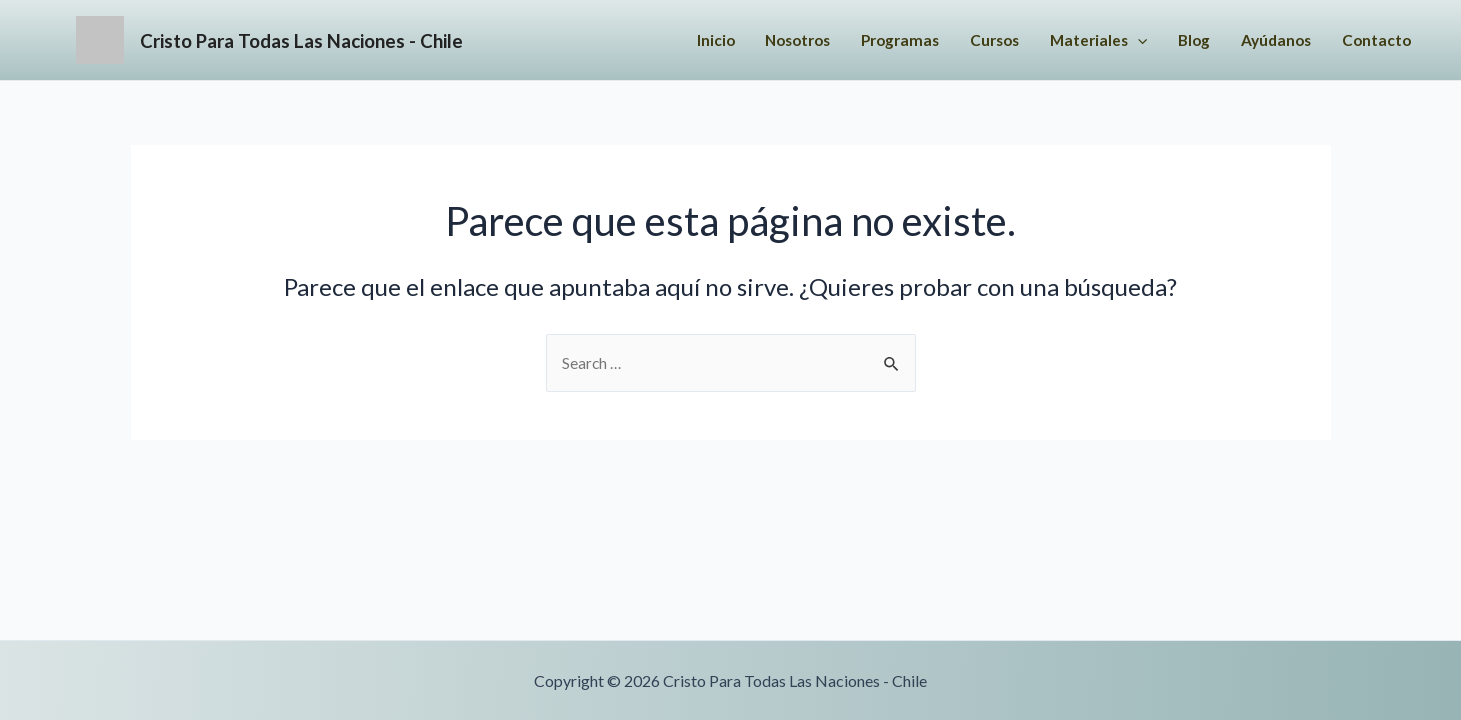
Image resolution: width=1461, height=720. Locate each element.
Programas (875, 42)
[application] (1125, 43)
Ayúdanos (1270, 42)
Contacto (1374, 42)
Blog (1184, 42)
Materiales (1084, 43)
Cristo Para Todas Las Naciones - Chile (373, 42)
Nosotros (766, 42)
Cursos (975, 42)
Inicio (678, 42)
